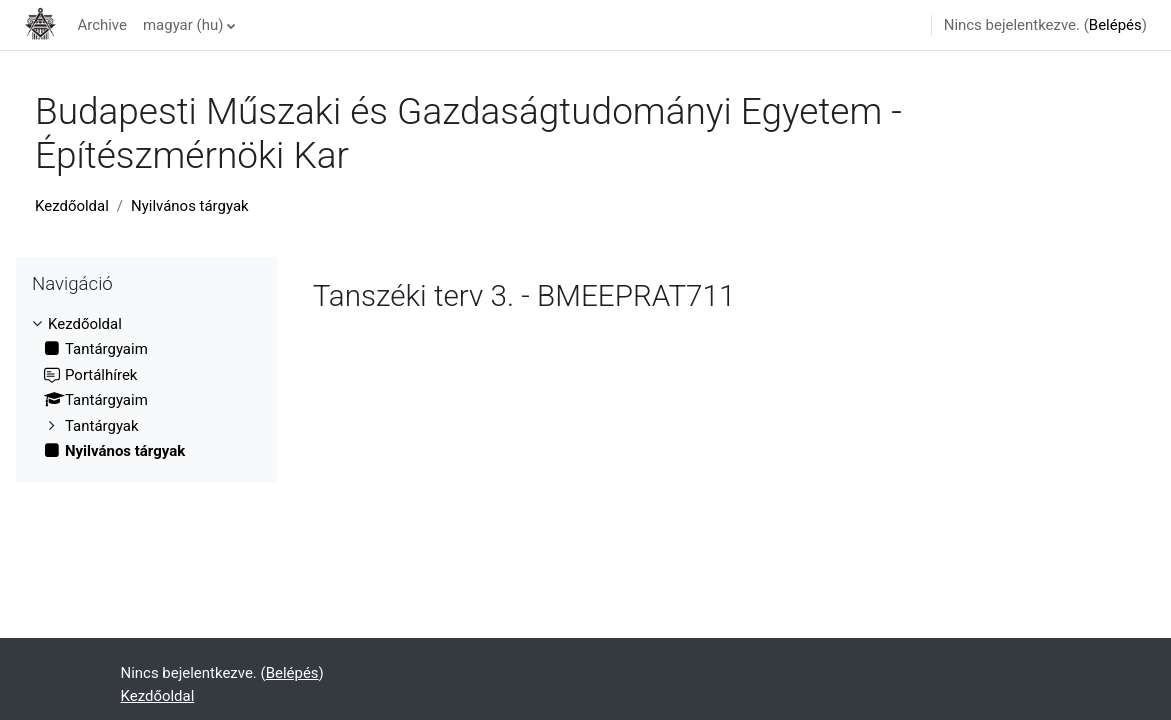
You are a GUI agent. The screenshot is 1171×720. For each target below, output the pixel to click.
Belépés (1115, 25)
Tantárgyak (102, 426)
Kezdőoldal (72, 206)
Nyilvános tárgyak (190, 206)
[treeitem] (146, 388)
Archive (102, 25)
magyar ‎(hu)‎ (183, 25)
